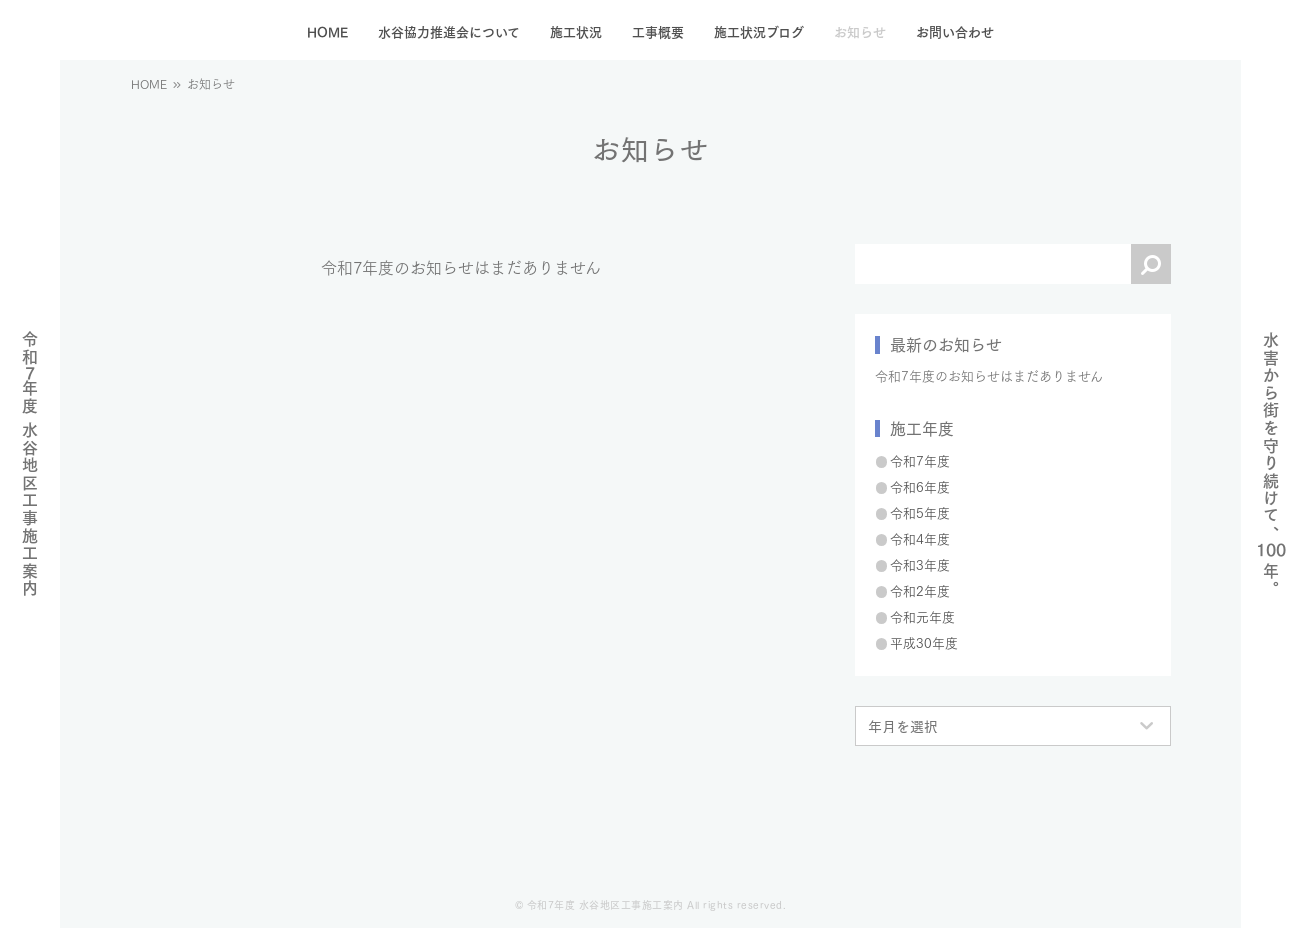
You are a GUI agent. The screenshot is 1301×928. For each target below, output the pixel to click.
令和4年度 (920, 538)
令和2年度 (920, 590)
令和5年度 (920, 512)
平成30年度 (924, 642)
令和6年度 (920, 486)
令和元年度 (922, 616)
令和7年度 (920, 460)
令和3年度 (920, 564)
